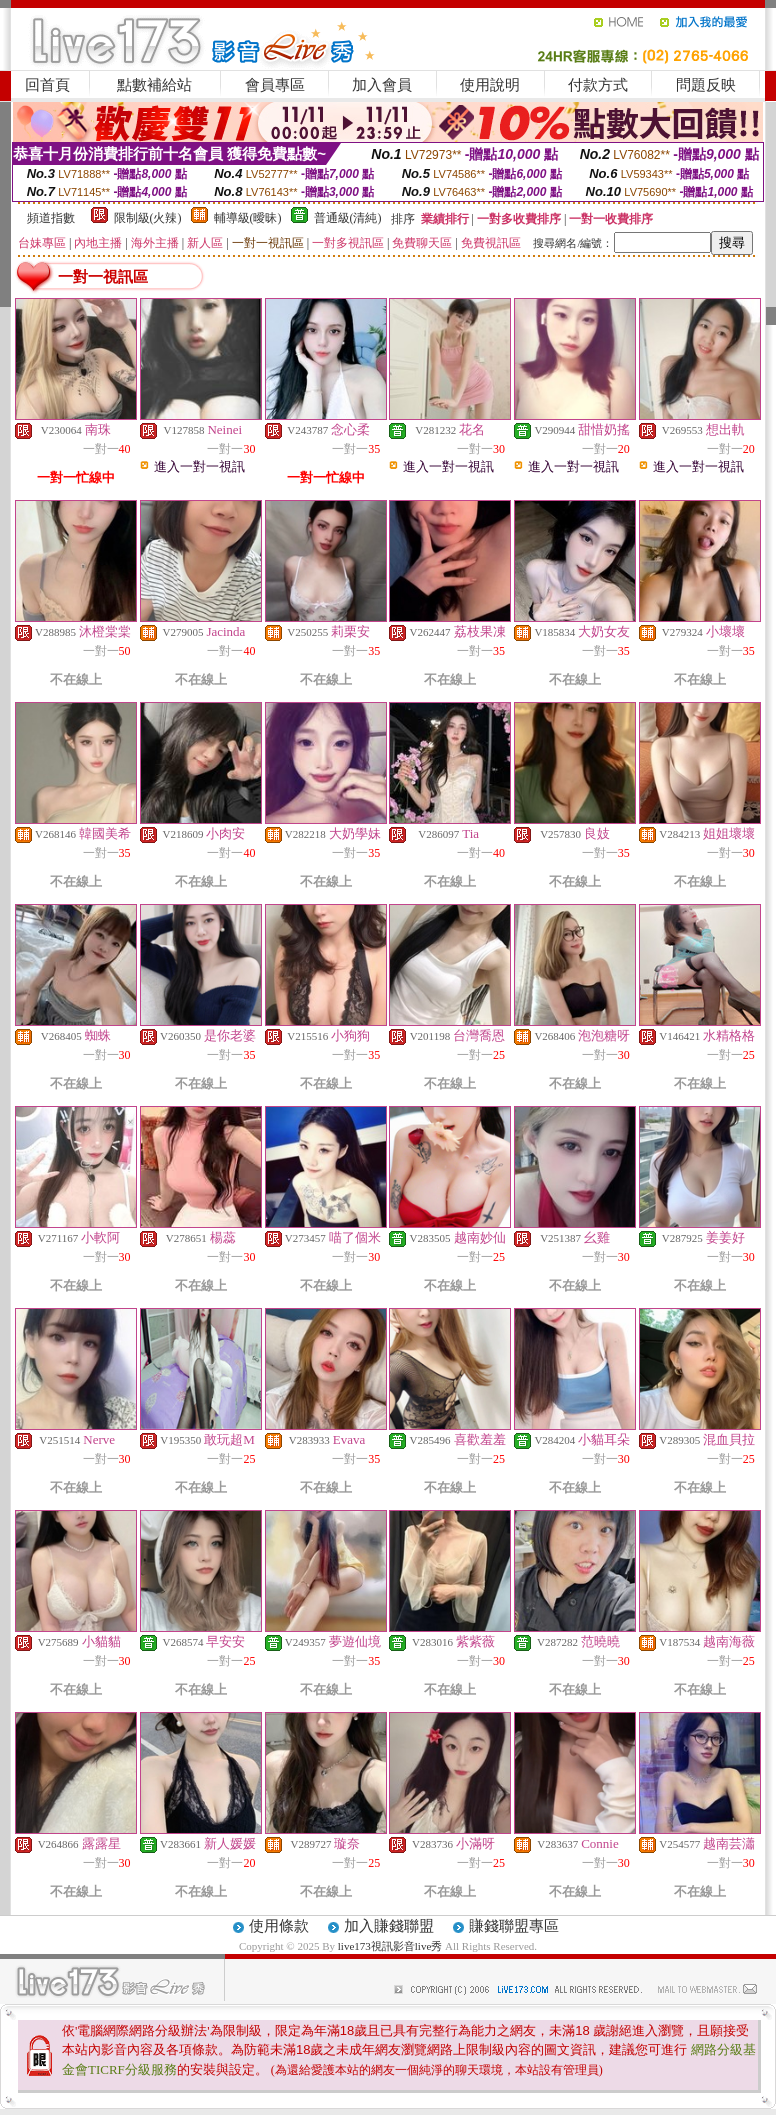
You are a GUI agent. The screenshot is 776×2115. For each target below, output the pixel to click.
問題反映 (706, 85)
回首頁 (47, 85)
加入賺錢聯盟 (389, 1926)
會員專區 (275, 85)
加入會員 (382, 85)
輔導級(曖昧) (248, 218)
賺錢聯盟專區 (514, 1926)
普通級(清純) (348, 218)
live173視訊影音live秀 (390, 1946)
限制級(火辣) (148, 218)
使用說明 (490, 85)
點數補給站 (154, 85)
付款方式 (598, 85)
